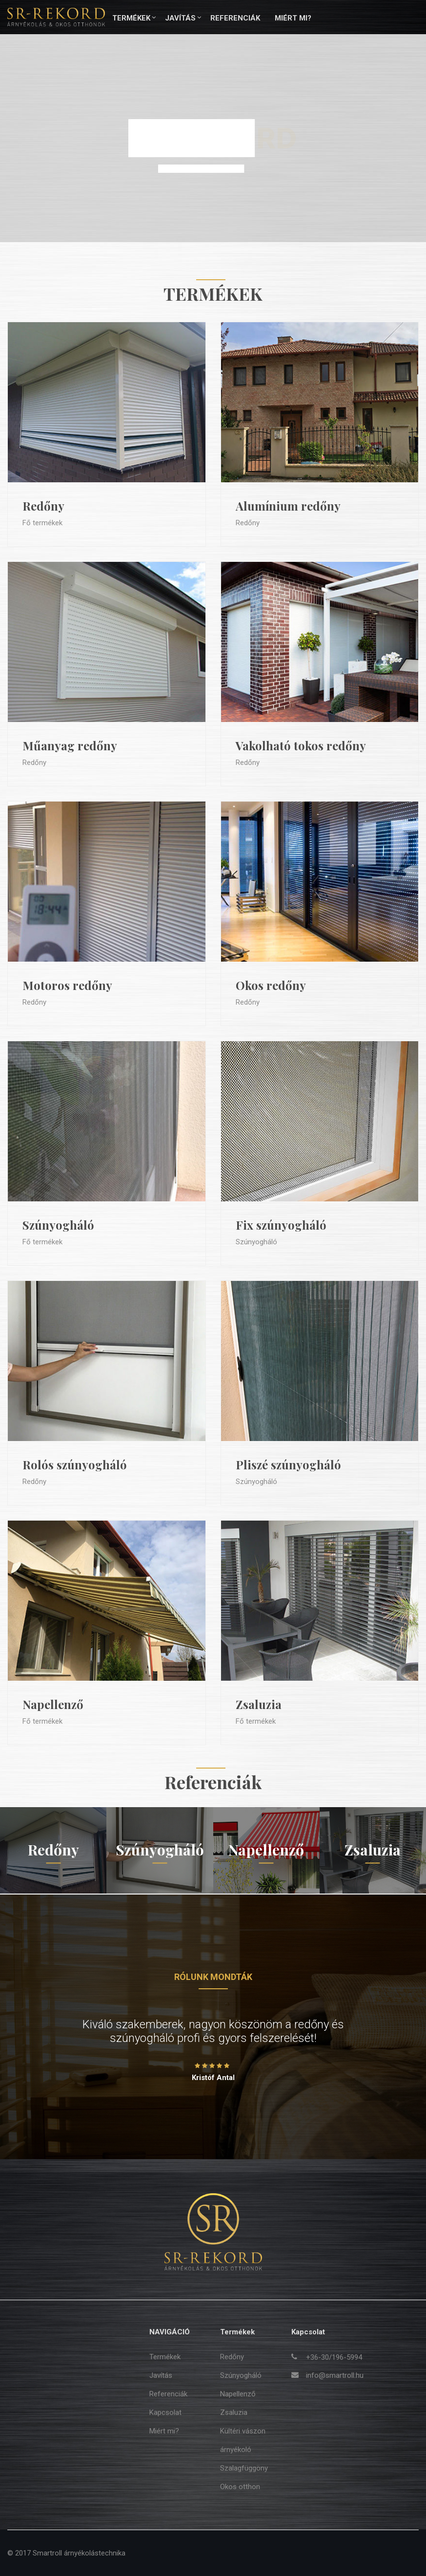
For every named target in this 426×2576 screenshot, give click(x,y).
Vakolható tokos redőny (301, 745)
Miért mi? (293, 18)
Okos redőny (271, 985)
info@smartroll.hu (335, 2375)
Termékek (131, 18)
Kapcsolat (165, 2412)
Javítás (180, 18)
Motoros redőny (67, 985)
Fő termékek (42, 522)
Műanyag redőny (69, 745)
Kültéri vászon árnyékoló (242, 2440)
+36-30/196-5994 (334, 2357)
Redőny (43, 506)
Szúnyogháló (58, 1225)
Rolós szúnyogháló (74, 1464)
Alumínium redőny (288, 506)
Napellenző (52, 1704)
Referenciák (235, 18)
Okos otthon (240, 2486)
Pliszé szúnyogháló (288, 1464)
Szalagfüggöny (244, 2468)
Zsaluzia (259, 1704)
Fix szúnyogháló (281, 1225)
